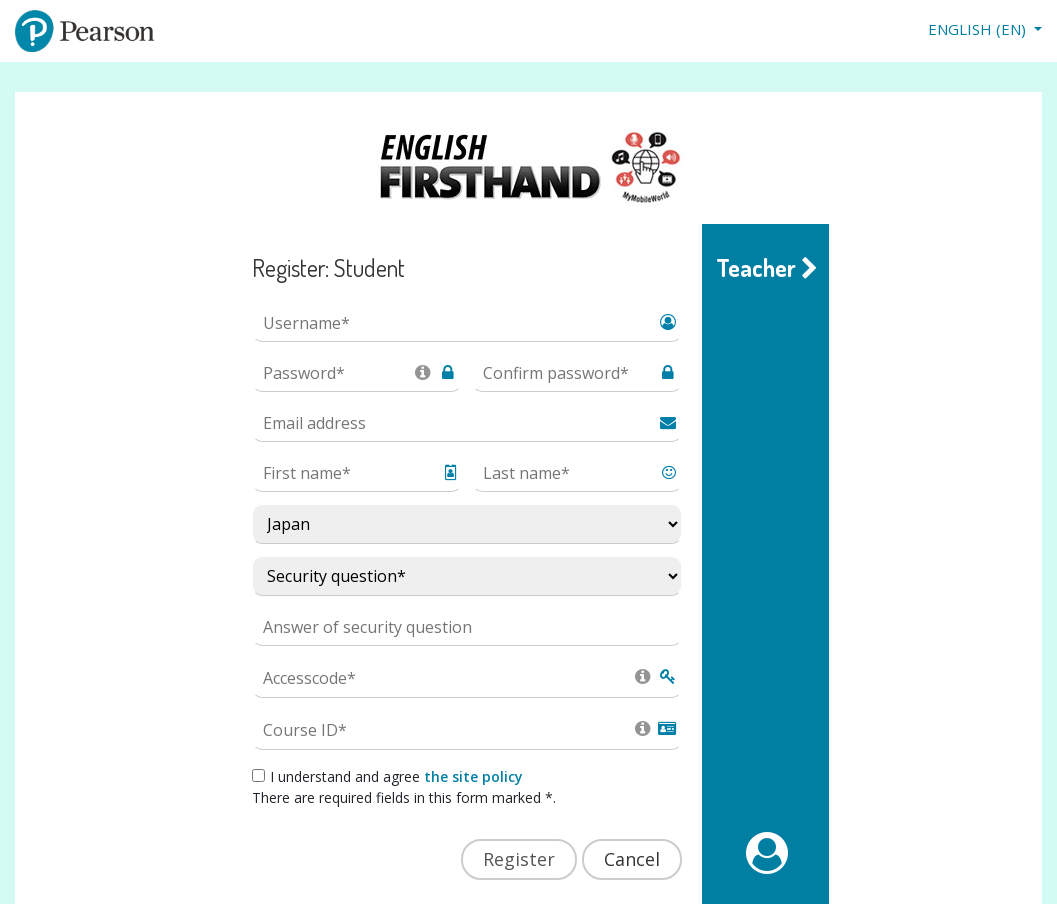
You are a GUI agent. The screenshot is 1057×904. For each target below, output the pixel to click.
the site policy (473, 776)
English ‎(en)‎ (979, 29)
